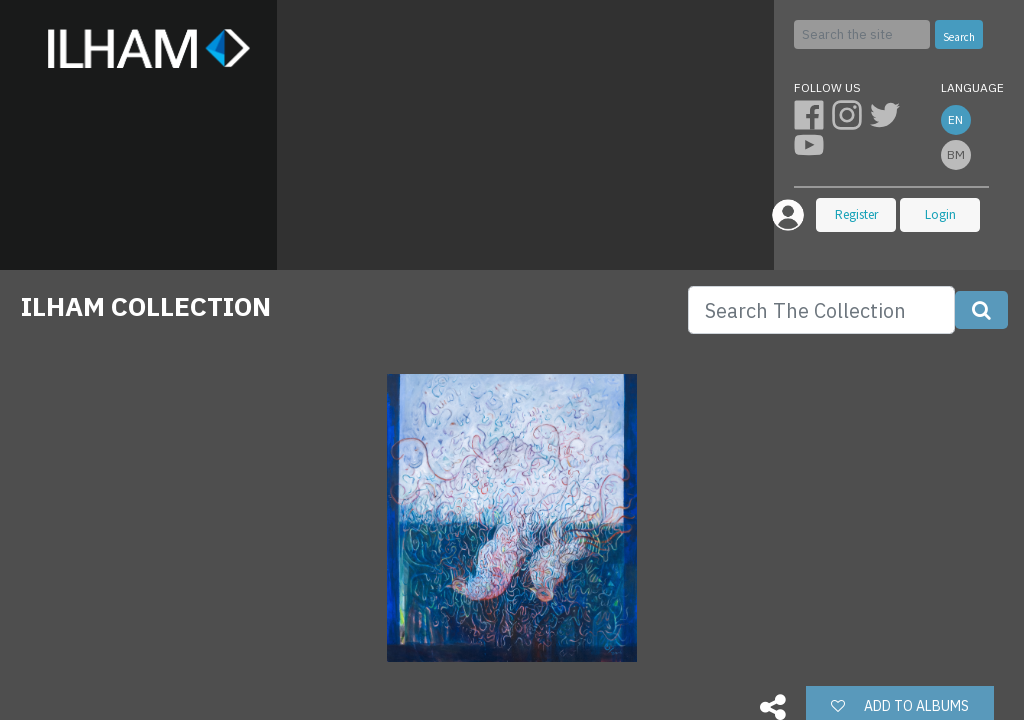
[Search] (862, 34)
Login (940, 214)
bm (956, 154)
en (955, 119)
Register (856, 214)
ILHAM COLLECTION (146, 306)
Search (959, 37)
